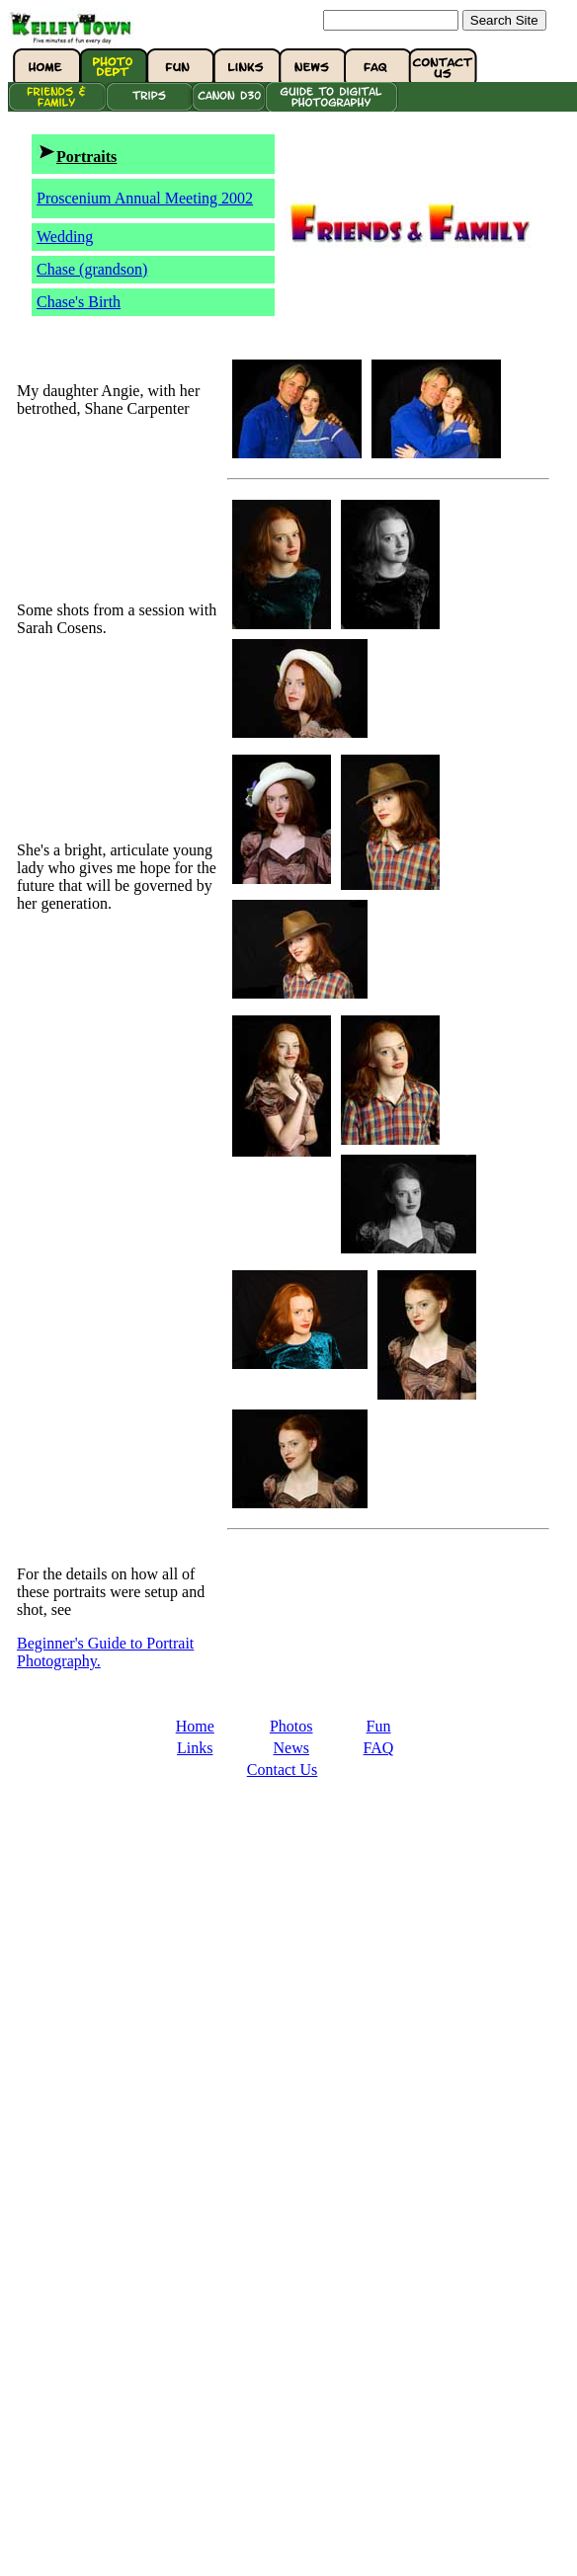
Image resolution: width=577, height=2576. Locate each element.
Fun (379, 1726)
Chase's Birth (79, 301)
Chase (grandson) (92, 269)
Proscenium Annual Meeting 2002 (145, 198)
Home (195, 1726)
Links (194, 1747)
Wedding (65, 236)
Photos (291, 1726)
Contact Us (282, 1769)
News (290, 1747)
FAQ (379, 1747)
